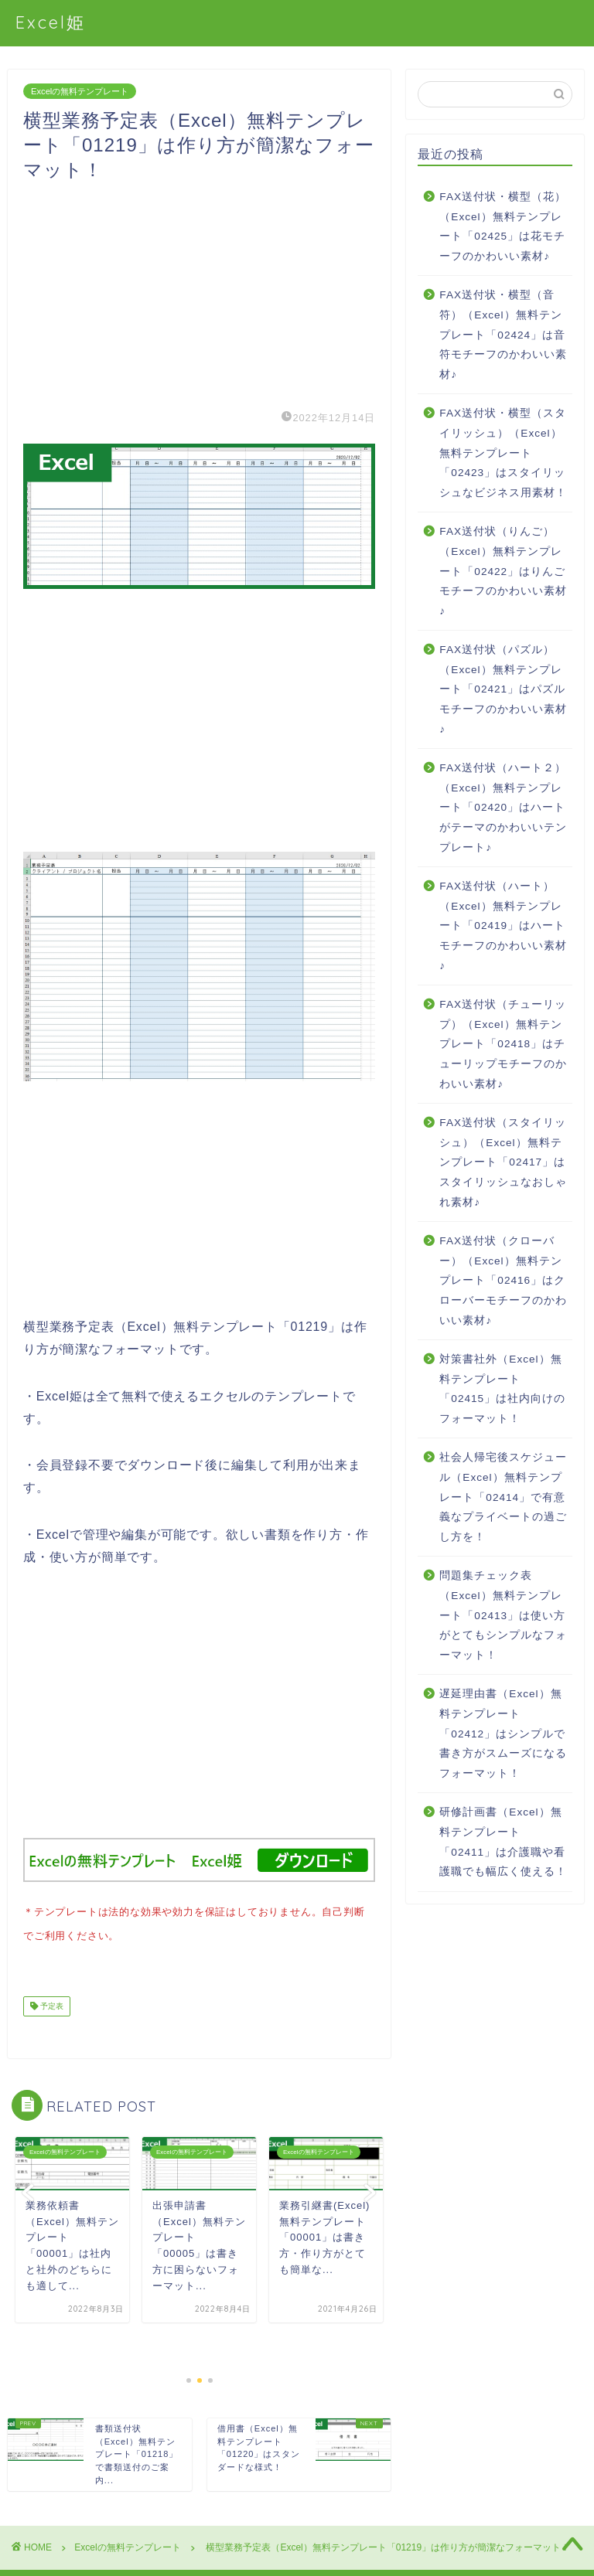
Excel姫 (50, 22)
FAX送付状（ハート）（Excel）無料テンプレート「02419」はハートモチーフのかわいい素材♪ (503, 925)
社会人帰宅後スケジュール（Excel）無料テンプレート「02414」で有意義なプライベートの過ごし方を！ (503, 1496)
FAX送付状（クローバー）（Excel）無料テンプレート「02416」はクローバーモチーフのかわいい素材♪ (503, 1280)
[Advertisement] (199, 290)
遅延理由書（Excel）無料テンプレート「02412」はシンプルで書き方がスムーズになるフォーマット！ (503, 1733)
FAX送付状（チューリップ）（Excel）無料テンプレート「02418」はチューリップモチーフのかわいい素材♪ (503, 1044)
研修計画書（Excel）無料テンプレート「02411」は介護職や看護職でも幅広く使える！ (503, 1841)
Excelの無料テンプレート (79, 91)
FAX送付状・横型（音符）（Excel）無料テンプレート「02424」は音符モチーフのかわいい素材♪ (503, 334)
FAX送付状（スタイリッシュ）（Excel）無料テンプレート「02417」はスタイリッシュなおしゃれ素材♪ (503, 1162)
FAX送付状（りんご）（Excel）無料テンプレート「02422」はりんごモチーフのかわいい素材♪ (503, 571)
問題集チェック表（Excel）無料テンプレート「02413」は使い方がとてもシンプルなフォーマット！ (503, 1615)
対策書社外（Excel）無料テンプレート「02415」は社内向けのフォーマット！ (502, 1388)
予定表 (50, 2003)
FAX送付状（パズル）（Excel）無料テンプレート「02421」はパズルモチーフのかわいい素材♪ (503, 689)
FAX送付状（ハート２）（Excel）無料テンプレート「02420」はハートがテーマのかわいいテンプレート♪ (503, 807)
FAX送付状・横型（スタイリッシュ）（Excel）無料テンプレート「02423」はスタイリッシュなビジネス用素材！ (503, 452)
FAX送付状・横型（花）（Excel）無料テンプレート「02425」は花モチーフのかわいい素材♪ (502, 226)
